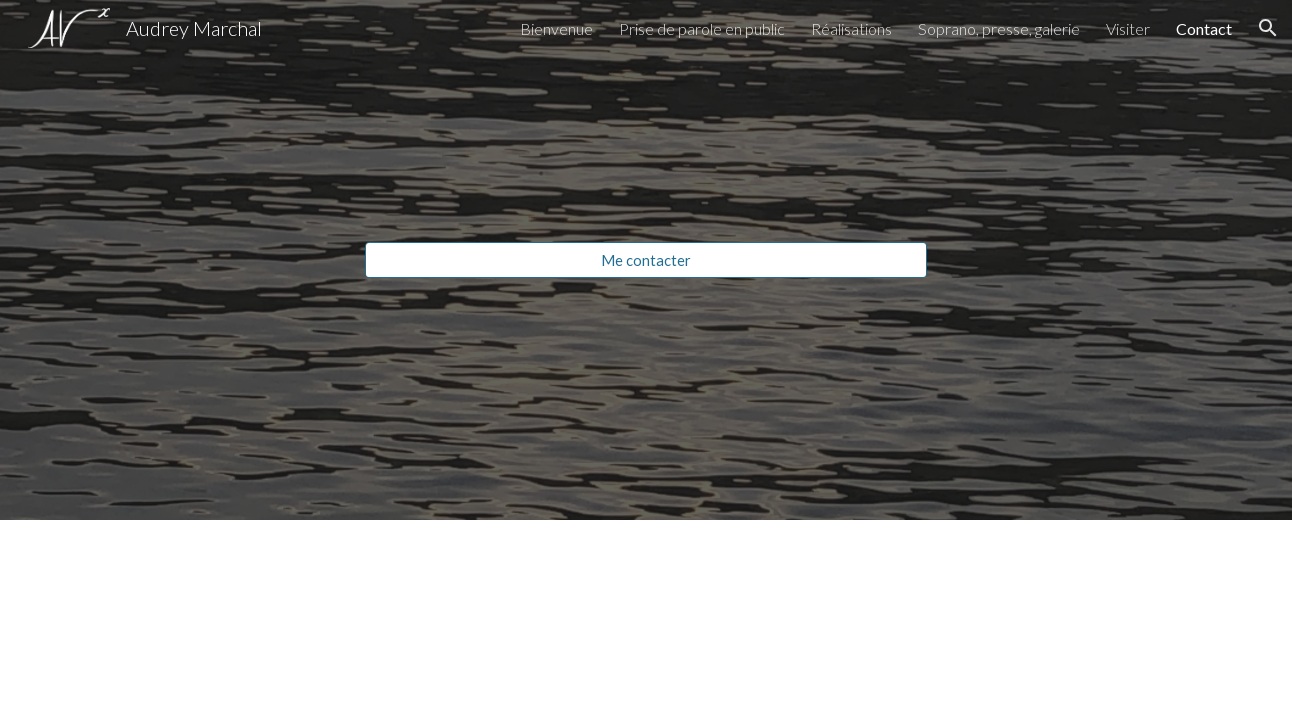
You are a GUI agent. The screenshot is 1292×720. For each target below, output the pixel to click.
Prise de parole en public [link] (702, 28)
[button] (1268, 28)
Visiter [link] (1128, 28)
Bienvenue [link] (556, 28)
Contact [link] (1204, 28)
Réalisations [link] (851, 28)
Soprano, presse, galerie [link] (999, 28)
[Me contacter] (646, 260)
